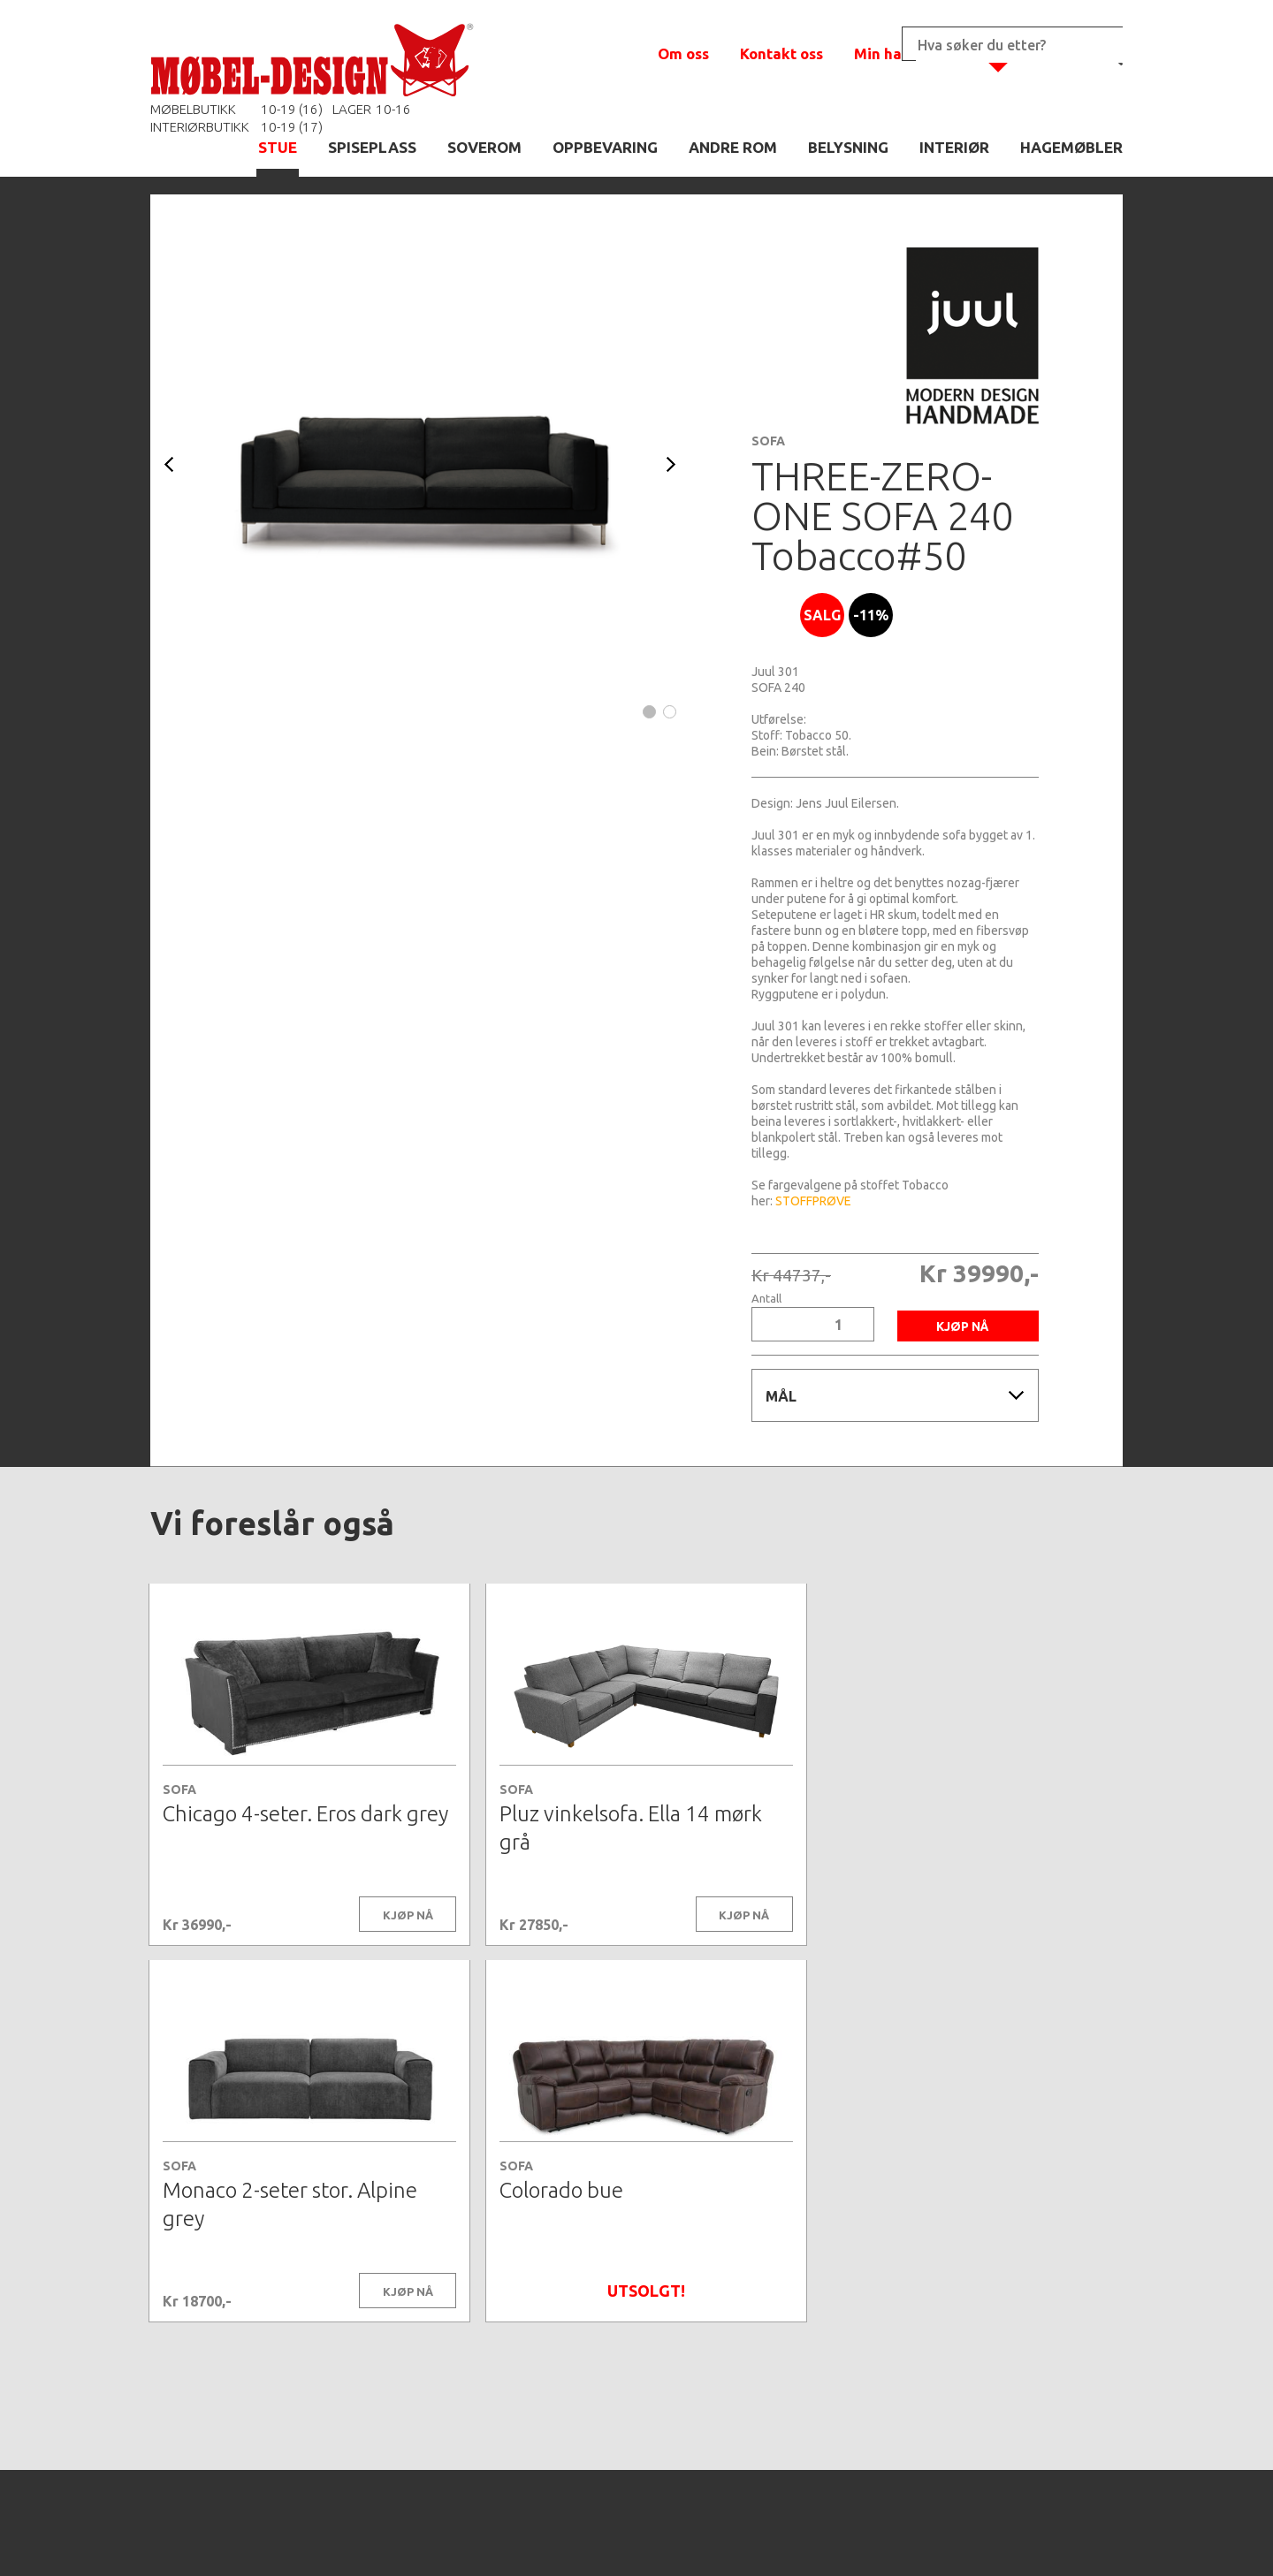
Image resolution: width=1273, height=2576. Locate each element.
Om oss (683, 53)
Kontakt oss (781, 53)
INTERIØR (954, 147)
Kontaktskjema (877, 2535)
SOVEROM (484, 147)
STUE (277, 147)
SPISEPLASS (372, 147)
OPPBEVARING (605, 147)
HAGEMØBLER (1071, 147)
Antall (766, 1298)
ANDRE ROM (733, 147)
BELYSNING (848, 147)
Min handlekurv (910, 53)
